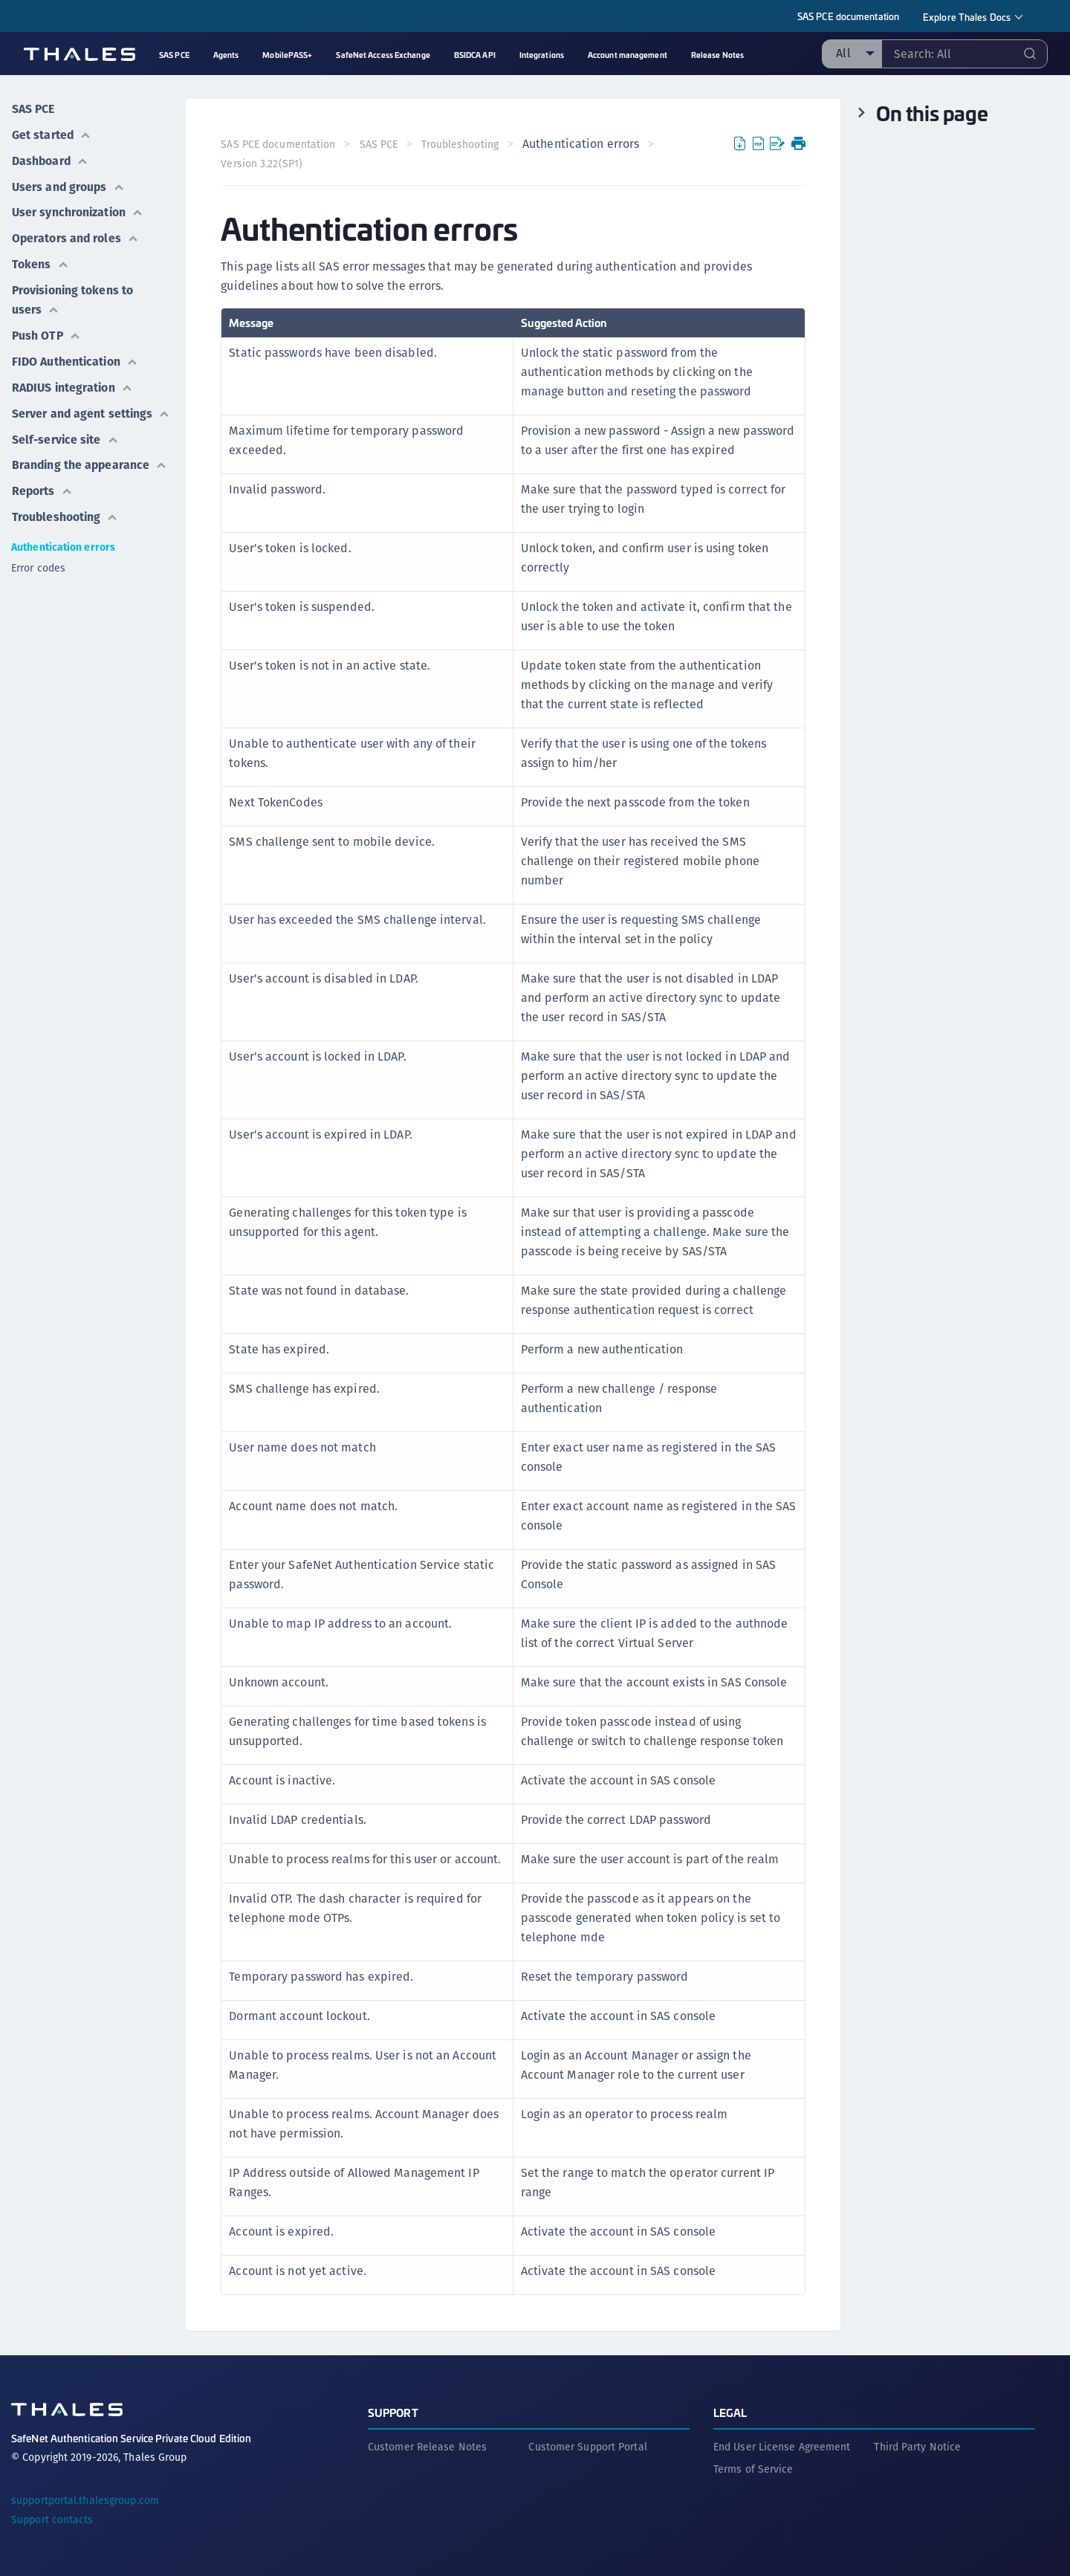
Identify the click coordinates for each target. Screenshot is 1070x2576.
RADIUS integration (72, 380)
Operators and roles (75, 234)
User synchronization (77, 209)
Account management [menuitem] (627, 54)
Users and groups (68, 183)
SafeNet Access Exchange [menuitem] (382, 54)
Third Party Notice (917, 2446)
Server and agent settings (91, 405)
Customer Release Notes (427, 2446)
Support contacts (52, 2518)
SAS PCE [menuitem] (174, 54)
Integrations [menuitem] (541, 54)
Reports (42, 481)
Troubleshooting (65, 506)
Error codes (38, 557)
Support (393, 2411)
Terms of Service (753, 2468)
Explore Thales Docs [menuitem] (967, 16)
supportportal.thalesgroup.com (85, 2499)
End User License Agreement (782, 2446)
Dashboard (50, 158)
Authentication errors (63, 536)
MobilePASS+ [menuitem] (287, 54)
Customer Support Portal (587, 2446)
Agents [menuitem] (226, 54)
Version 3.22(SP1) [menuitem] (262, 163)
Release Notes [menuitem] (717, 54)
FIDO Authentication (75, 354)
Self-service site (65, 430)
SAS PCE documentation (848, 16)
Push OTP (46, 329)
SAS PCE (33, 108)
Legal (730, 2411)
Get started (51, 133)
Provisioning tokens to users (73, 294)
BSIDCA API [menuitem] (475, 54)
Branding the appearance (90, 456)
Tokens (39, 259)
